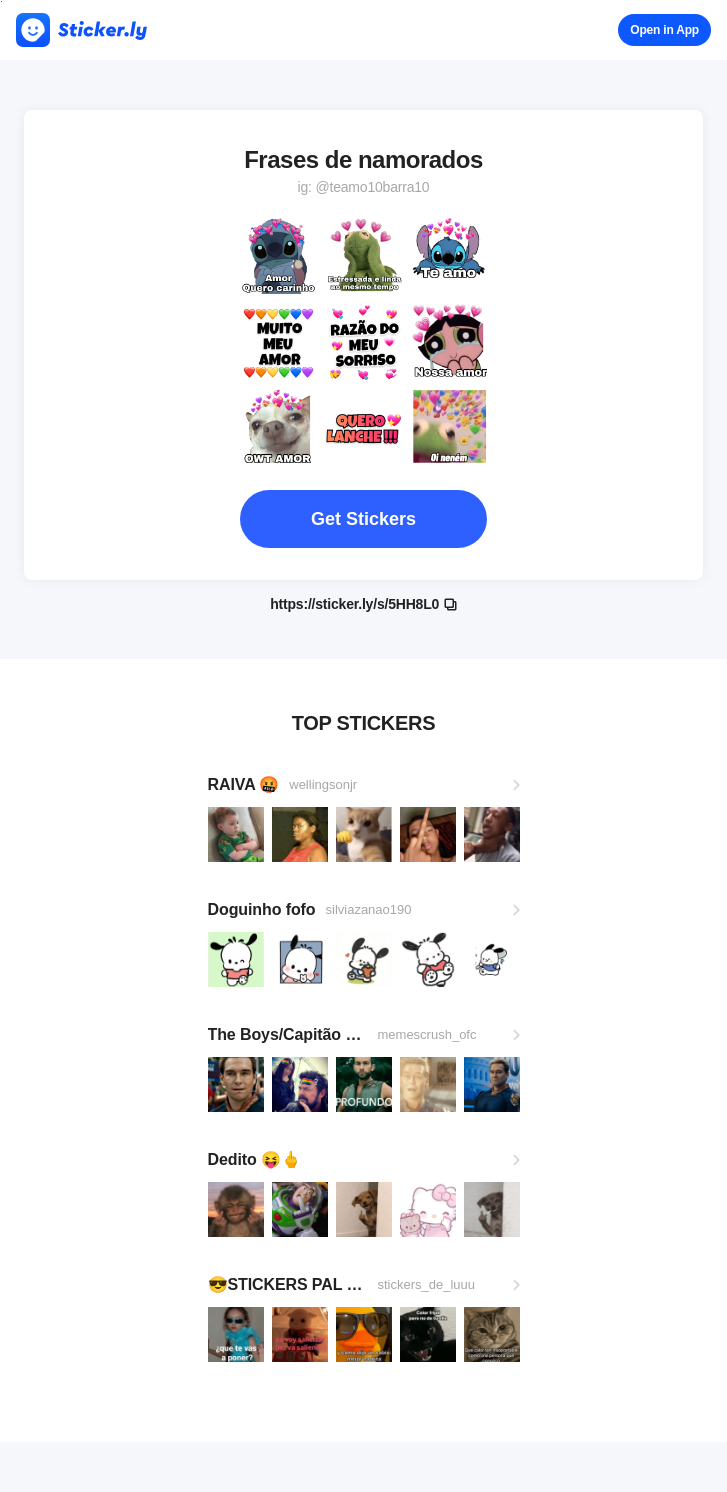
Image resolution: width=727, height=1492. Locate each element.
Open (664, 30)
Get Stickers (363, 519)
